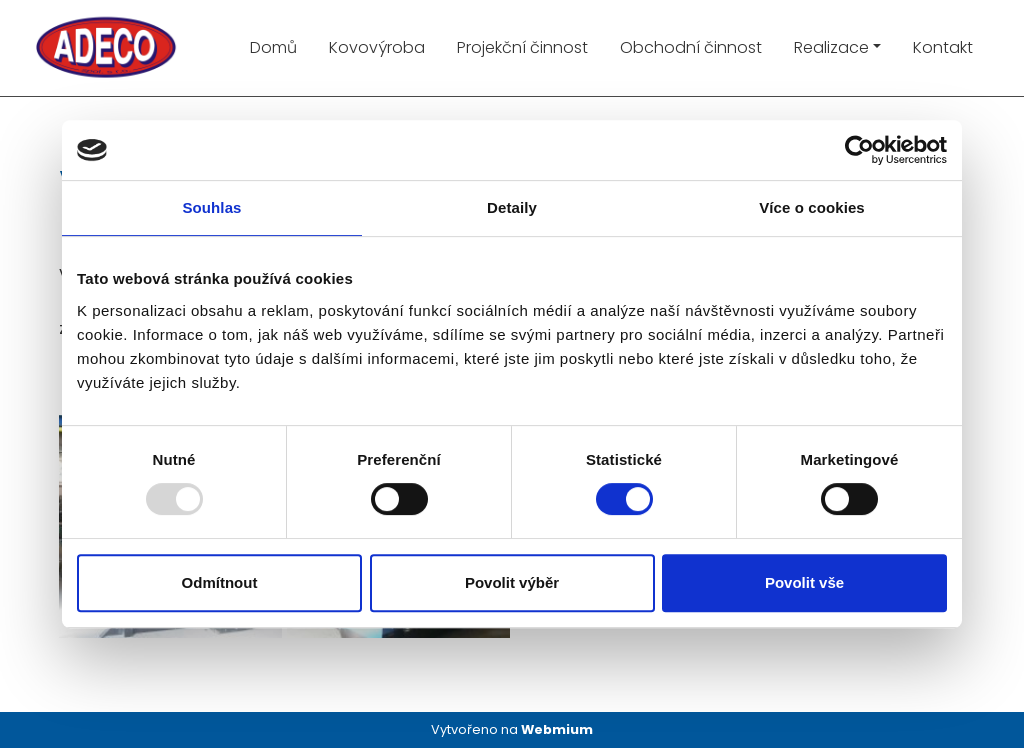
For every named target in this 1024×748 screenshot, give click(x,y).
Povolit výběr (512, 582)
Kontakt (943, 47)
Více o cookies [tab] (812, 207)
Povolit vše (804, 582)
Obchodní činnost (691, 47)
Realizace (831, 47)
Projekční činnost (522, 47)
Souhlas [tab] (211, 207)
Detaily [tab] (512, 207)
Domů (273, 47)
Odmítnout (220, 582)
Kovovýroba (377, 47)
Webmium (557, 729)
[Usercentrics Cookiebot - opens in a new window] (859, 150)
